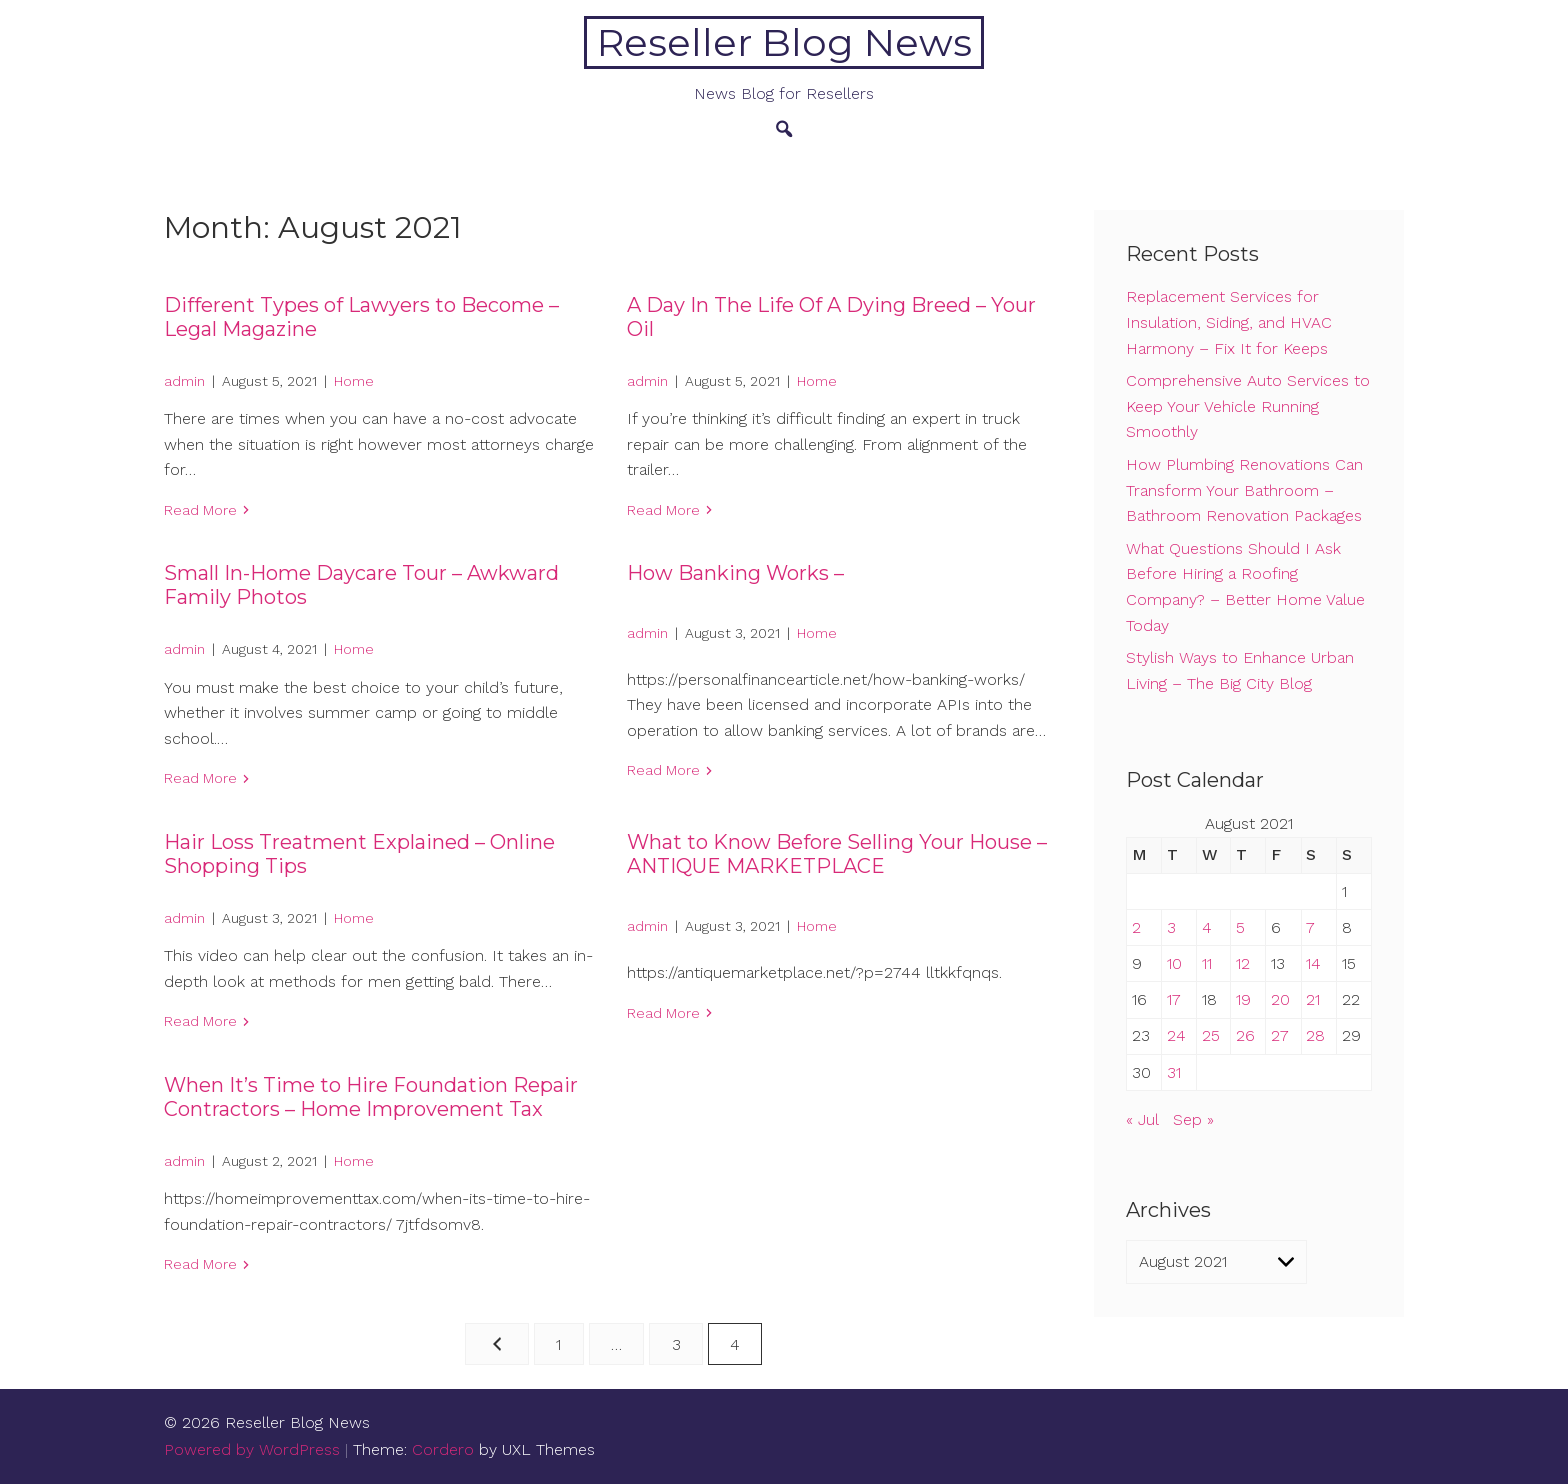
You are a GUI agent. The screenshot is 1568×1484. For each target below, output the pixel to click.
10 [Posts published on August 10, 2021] (1174, 963)
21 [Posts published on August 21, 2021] (1313, 999)
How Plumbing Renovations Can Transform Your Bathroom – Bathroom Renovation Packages (1244, 490)
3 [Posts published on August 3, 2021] (1171, 927)
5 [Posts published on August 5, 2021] (1240, 927)
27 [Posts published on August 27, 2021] (1280, 1035)
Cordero (443, 1449)
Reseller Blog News (784, 42)
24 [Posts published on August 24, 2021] (1176, 1035)
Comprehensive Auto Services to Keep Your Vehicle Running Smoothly (1248, 406)
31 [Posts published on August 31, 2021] (1174, 1072)
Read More (200, 510)
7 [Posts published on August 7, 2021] (1310, 927)
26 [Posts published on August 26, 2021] (1245, 1035)
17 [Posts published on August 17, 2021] (1174, 999)
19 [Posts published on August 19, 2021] (1243, 999)
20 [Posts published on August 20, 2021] (1280, 999)
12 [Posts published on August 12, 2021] (1243, 963)
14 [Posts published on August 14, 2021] (1313, 963)
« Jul (1142, 1119)
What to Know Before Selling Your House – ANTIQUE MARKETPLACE (837, 854)
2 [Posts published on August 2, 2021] (1136, 927)
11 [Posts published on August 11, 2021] (1207, 963)
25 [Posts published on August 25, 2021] (1211, 1035)
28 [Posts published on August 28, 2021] (1315, 1035)
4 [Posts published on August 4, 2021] (1207, 927)
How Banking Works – (735, 573)
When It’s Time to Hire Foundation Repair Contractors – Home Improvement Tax (371, 1097)
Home (354, 381)
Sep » (1193, 1119)
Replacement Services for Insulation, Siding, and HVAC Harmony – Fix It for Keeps (1229, 322)
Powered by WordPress (252, 1449)
